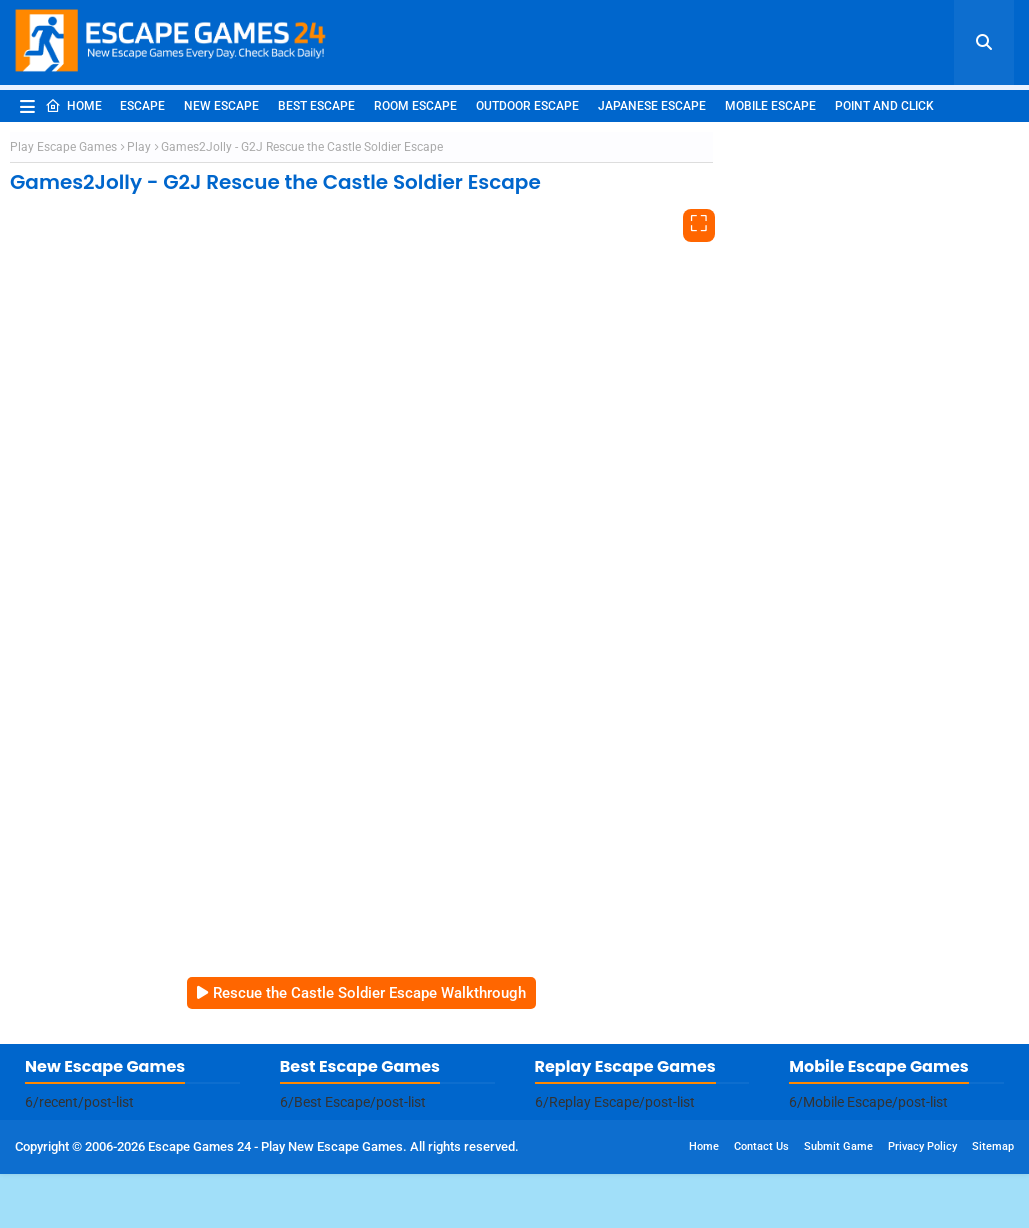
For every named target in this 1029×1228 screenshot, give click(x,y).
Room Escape (415, 106)
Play (139, 147)
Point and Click (884, 106)
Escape (142, 106)
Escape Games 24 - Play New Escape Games (275, 1146)
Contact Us (761, 1146)
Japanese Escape (652, 106)
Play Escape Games (63, 147)
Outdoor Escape (527, 106)
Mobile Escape (770, 106)
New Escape (221, 106)
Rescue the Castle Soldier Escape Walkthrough (369, 993)
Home (73, 106)
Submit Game (838, 1146)
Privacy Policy (922, 1146)
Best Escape (316, 106)
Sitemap (993, 1146)
